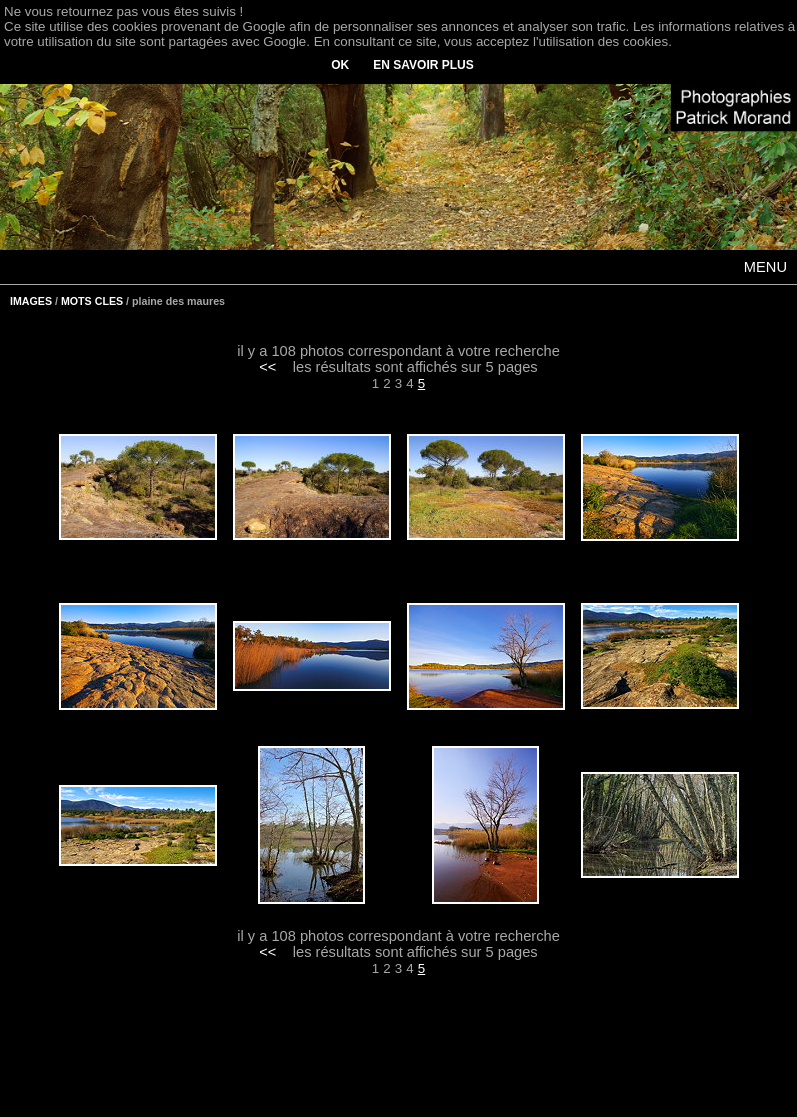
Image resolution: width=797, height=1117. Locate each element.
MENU (765, 267)
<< (267, 367)
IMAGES (31, 301)
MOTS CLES (92, 301)
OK (340, 65)
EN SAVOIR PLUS (423, 65)
